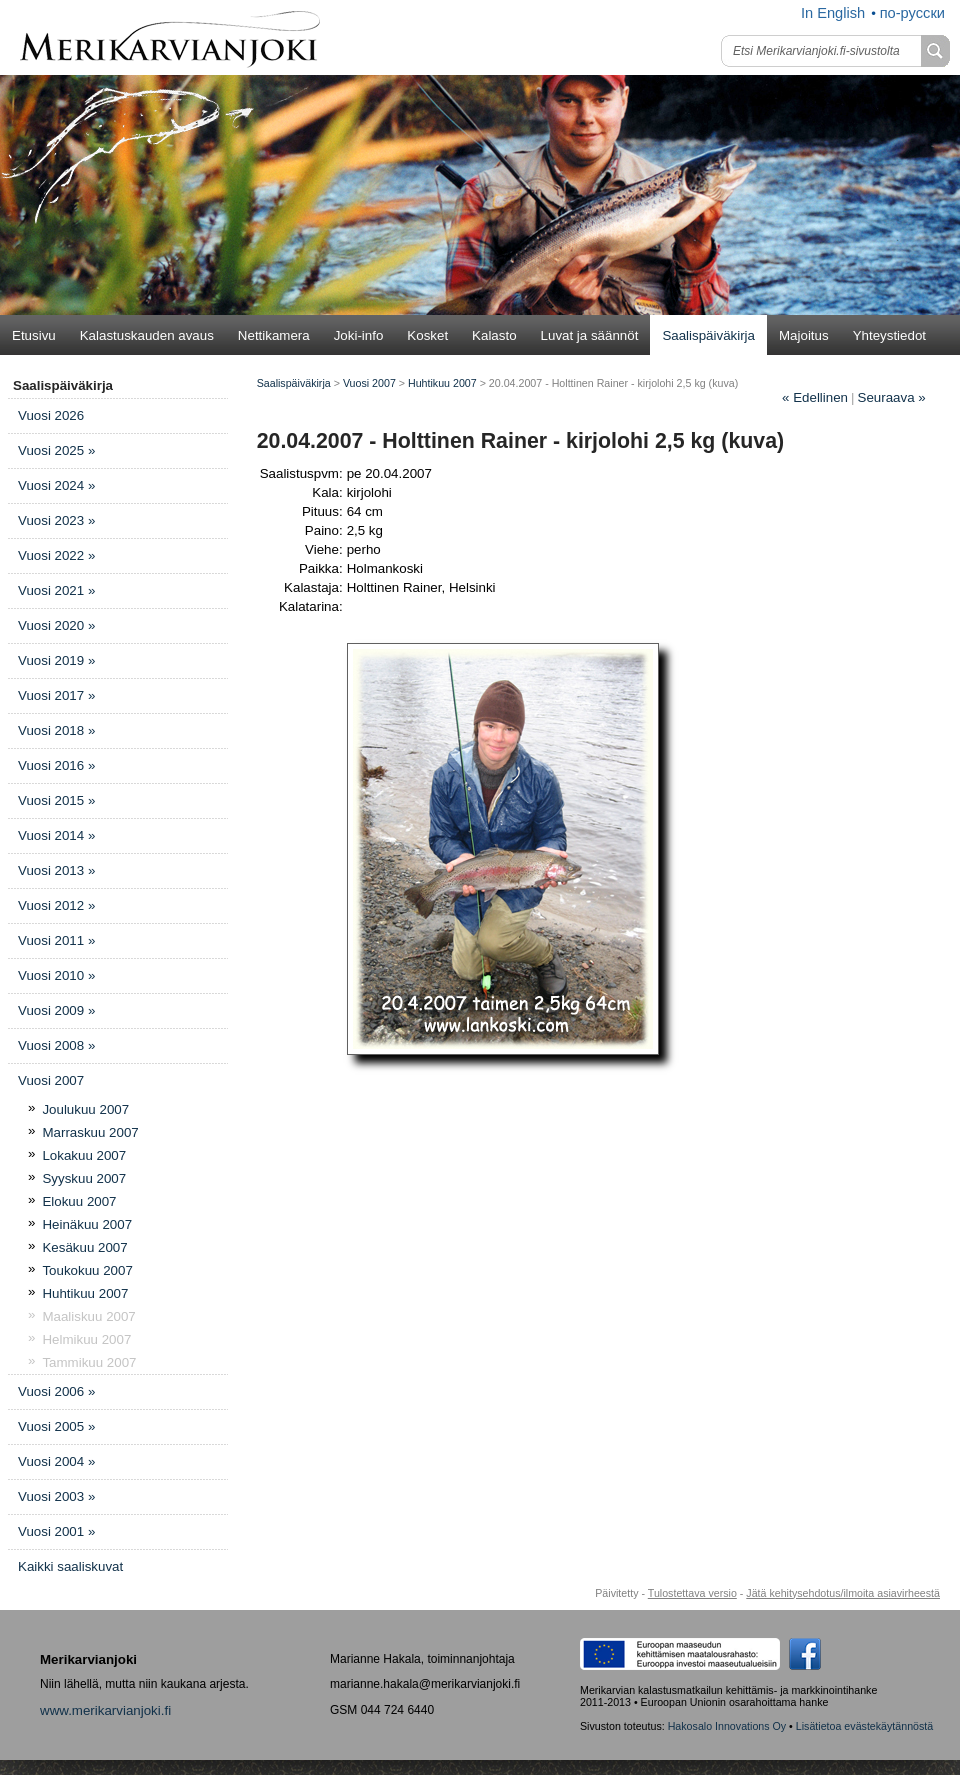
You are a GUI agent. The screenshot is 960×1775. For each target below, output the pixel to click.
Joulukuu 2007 (85, 1109)
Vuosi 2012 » (56, 905)
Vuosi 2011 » (56, 940)
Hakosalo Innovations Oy (727, 1726)
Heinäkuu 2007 (87, 1224)
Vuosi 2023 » (56, 520)
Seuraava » (892, 397)
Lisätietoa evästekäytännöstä (864, 1726)
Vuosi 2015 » (56, 800)
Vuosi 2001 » (56, 1531)
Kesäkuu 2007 (84, 1247)
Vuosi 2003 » (56, 1496)
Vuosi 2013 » (56, 870)
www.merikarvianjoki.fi (105, 1710)
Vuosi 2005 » (56, 1426)
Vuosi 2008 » (56, 1045)
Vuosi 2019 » (56, 660)
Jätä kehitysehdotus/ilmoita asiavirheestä (843, 1593)
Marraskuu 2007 (90, 1132)
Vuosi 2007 (51, 1080)
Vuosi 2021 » (56, 590)
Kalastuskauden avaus (147, 335)
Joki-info (359, 335)
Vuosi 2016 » (56, 765)
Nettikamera (274, 335)
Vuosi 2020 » (56, 625)
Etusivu (34, 335)
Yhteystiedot (889, 335)
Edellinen (815, 397)
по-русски (912, 13)
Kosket (427, 335)
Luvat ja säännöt (590, 335)
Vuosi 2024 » (56, 485)
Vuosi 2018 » (56, 730)
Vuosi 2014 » (56, 835)
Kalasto (494, 335)
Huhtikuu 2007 (85, 1293)
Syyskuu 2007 (84, 1178)
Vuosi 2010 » (56, 975)
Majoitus (804, 335)
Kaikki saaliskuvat (70, 1566)
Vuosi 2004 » (56, 1461)
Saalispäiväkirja (708, 335)
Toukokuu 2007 (87, 1270)
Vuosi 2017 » (56, 695)
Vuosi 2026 (51, 415)
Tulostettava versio (692, 1593)
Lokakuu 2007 (84, 1155)
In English (833, 13)
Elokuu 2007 (79, 1201)
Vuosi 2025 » (56, 450)
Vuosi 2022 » (56, 555)
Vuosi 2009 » (56, 1010)
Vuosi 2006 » (56, 1391)
